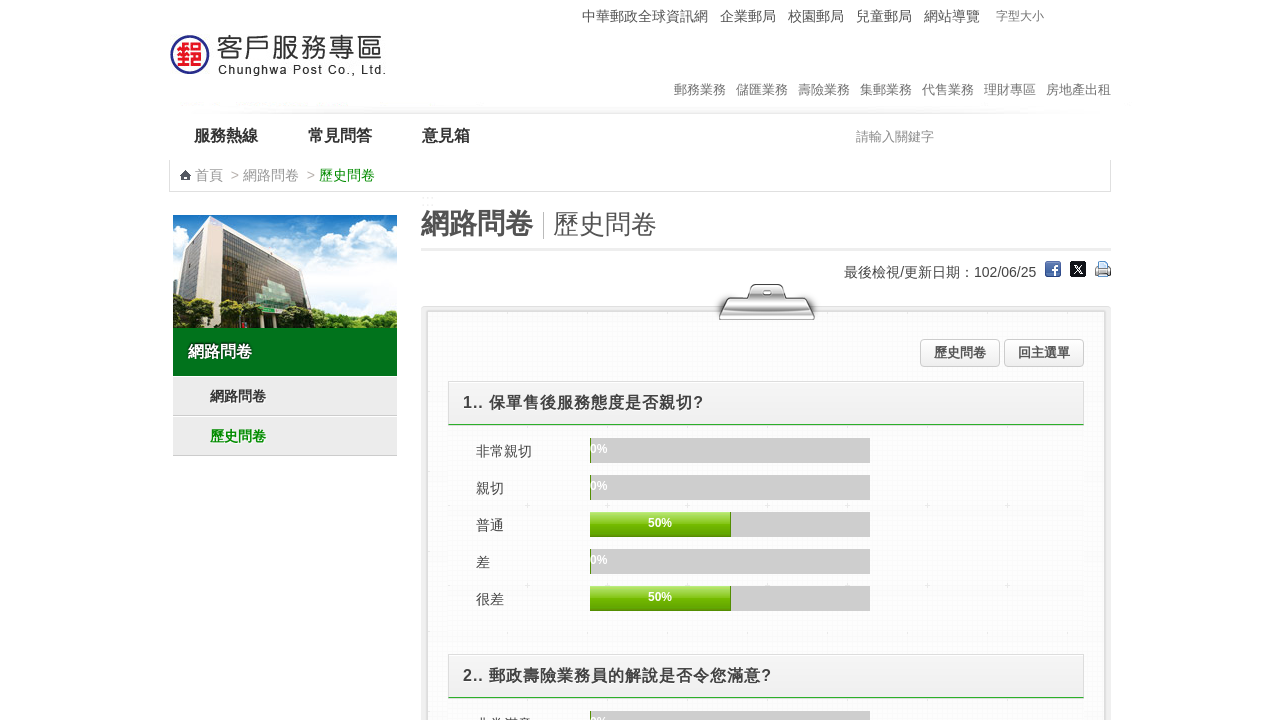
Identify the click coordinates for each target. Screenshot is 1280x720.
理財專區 (1010, 69)
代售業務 (948, 69)
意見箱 (446, 135)
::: (563, 15)
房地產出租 (1078, 69)
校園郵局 (816, 16)
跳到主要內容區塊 (10, 10)
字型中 (1079, 16)
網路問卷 (271, 175)
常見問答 (340, 135)
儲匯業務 (762, 69)
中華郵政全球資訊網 (645, 16)
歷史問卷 (238, 436)
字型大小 (1020, 16)
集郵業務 (886, 69)
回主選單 (1044, 352)
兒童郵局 (884, 16)
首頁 (209, 175)
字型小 (1060, 16)
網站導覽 (952, 16)
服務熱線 (226, 135)
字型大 (1098, 16)
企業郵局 (748, 16)
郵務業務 (700, 69)
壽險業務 (824, 69)
